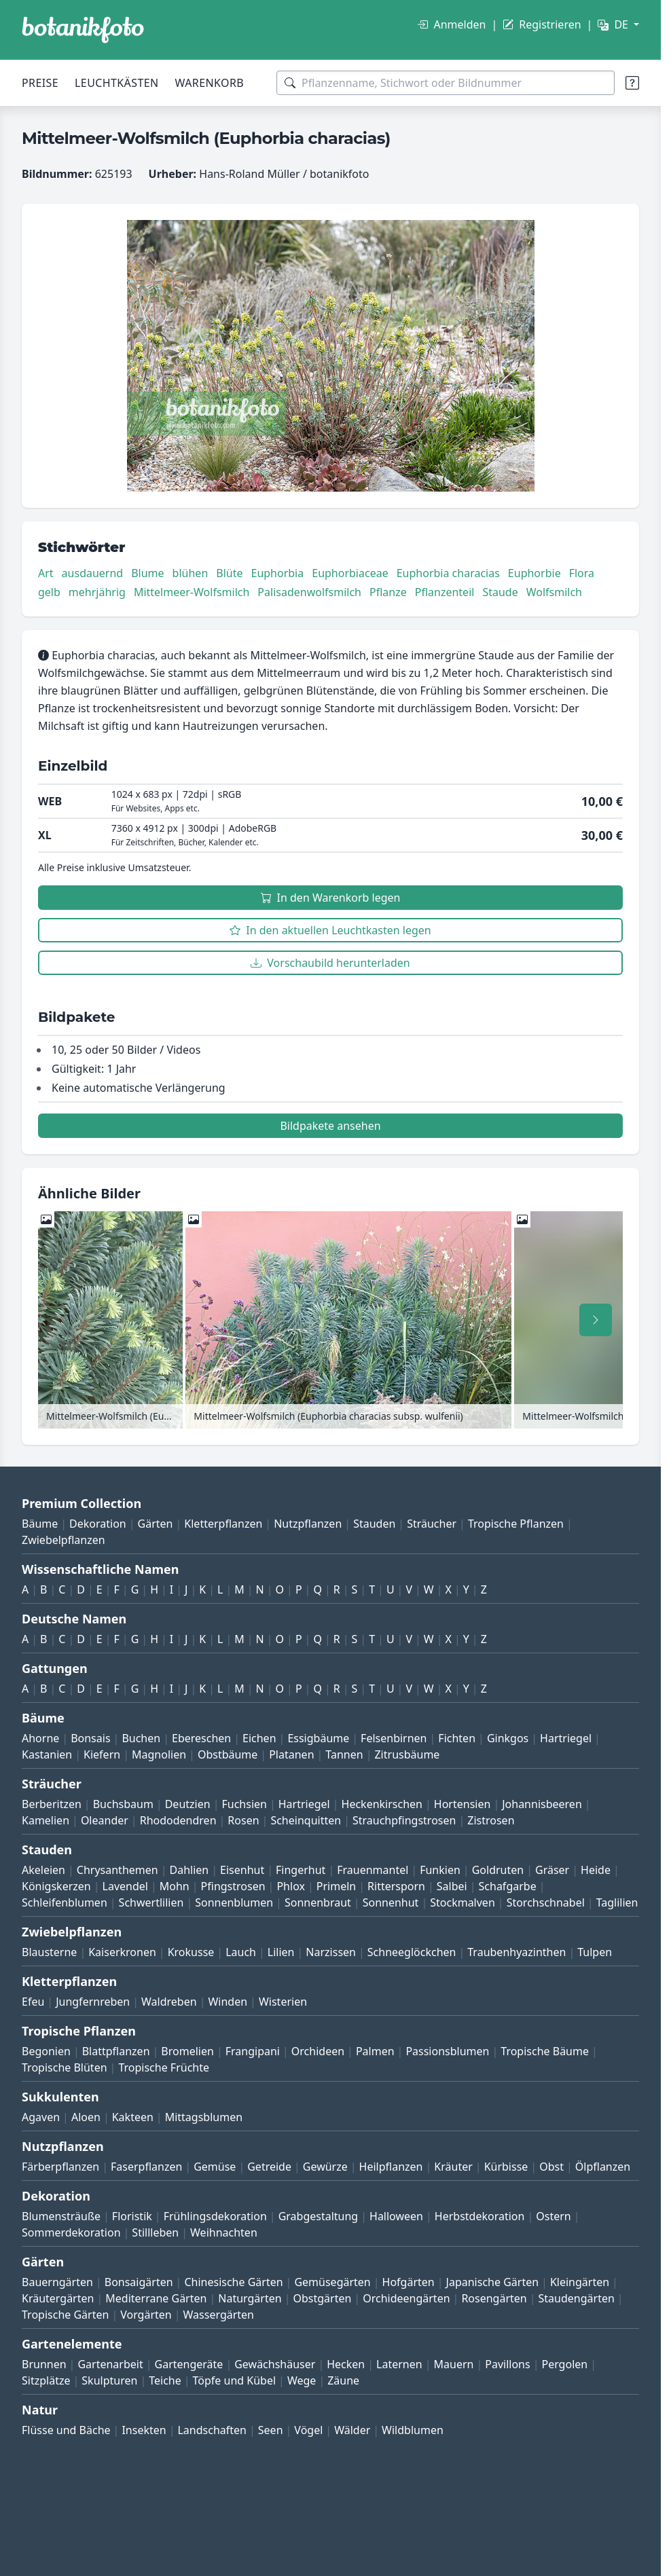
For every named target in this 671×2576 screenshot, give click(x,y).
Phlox (290, 1886)
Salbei (452, 1886)
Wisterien (283, 2001)
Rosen (243, 1820)
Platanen (291, 1754)
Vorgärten (146, 2314)
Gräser (552, 1869)
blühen (190, 573)
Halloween (396, 2216)
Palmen (375, 2051)
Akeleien (43, 1869)
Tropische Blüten (64, 2067)
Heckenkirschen (382, 1804)
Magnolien (159, 1754)
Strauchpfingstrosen (404, 1820)
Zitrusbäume (406, 1754)
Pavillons (507, 2364)
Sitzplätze (46, 2380)
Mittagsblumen (203, 2117)
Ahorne (40, 1738)
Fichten (456, 1738)
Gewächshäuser (274, 2364)
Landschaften (212, 2430)
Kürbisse (506, 2166)
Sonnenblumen (234, 1902)
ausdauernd (93, 573)
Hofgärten (408, 2282)
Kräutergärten (58, 2298)
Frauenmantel (372, 1869)
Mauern (454, 2364)
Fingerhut (300, 1869)
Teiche (165, 2380)
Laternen (399, 2364)
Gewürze (325, 2166)
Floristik (132, 2216)
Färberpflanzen (60, 2166)
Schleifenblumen (64, 1902)
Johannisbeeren (542, 1804)
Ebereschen (201, 1738)
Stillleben (155, 2232)
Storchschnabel (546, 1902)
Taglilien (617, 1902)
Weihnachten (223, 2232)
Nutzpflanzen (308, 1523)
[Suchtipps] (632, 83)
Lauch (240, 1952)
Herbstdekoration (480, 2216)
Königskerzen (56, 1886)
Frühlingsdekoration (215, 2216)
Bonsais (90, 1738)
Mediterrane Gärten (155, 2298)
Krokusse (191, 1952)
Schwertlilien (151, 1902)
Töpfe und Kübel (234, 2380)
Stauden (374, 1523)
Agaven (41, 2117)
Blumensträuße (61, 2216)
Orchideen (317, 2051)
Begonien (46, 2051)
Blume (147, 573)
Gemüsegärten (332, 2282)
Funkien (440, 1869)
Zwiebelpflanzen (63, 1539)
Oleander (104, 1820)
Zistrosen (490, 1820)
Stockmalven (462, 1902)
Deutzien (188, 1804)
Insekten (144, 2430)
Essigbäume (318, 1738)
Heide (596, 1869)
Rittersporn (396, 1886)
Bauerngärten (57, 2282)
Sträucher (431, 1523)
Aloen (86, 2117)
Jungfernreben (93, 2001)
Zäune (343, 2380)
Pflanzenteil (445, 592)
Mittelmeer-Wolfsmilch (191, 592)
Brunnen (44, 2364)
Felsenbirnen (394, 1738)
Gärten (155, 1523)
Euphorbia (277, 573)
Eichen (259, 1738)
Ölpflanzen (602, 2166)
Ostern (553, 2216)
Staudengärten (577, 2298)
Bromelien (187, 2051)
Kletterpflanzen (223, 1523)
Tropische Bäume (545, 2051)
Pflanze (388, 592)
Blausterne (49, 1952)
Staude (500, 592)
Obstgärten (322, 2298)
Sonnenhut (391, 1902)
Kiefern (102, 1754)
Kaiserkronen (122, 1952)
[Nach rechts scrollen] (595, 1320)
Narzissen (331, 1952)
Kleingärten (579, 2282)
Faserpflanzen (146, 2166)
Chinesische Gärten (233, 2282)
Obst (551, 2166)
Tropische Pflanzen (516, 1523)
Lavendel (125, 1886)
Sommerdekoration (71, 2232)
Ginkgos (507, 1738)
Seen (270, 2430)
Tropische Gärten (65, 2314)
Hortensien (462, 1804)
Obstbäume (227, 1754)
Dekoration (97, 1523)
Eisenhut (242, 1869)
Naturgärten (249, 2298)
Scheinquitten (305, 1820)
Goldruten (498, 1869)
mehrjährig (97, 592)
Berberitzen (51, 1804)
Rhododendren (178, 1820)
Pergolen (564, 2364)
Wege (301, 2380)
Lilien (281, 1952)
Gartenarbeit (110, 2364)
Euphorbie (534, 573)
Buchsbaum (123, 1804)
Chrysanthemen (117, 1869)
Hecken (346, 2364)
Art (46, 573)
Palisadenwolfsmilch (309, 592)
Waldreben (169, 2001)
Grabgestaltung (318, 2216)
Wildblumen (412, 2430)
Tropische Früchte (163, 2067)
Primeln (336, 1886)
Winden (227, 2001)
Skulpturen (109, 2380)
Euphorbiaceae (350, 573)
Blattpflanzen (116, 2051)
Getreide (269, 2166)
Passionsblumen (447, 2051)
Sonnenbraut (318, 1902)
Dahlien (189, 1869)
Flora (581, 573)
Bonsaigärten (139, 2282)
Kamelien (45, 1820)
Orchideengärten (406, 2298)
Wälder (352, 2430)
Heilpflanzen (391, 2166)
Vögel (308, 2430)
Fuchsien (243, 1804)
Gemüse (215, 2166)
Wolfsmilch (554, 592)
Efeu (33, 2001)
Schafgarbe (508, 1886)
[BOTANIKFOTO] (83, 29)
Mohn (174, 1886)
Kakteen (132, 2117)
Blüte (229, 573)
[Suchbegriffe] (445, 83)
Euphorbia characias (448, 573)
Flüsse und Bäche (66, 2430)
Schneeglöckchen (411, 1952)
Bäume (40, 1523)
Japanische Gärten (492, 2282)
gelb (49, 592)
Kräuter (453, 2166)
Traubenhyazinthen (516, 1952)
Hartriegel (566, 1738)
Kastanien (47, 1754)
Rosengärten (493, 2298)
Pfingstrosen (233, 1886)
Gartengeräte (189, 2364)
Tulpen (594, 1952)
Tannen (344, 1754)
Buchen (141, 1738)
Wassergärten (218, 2314)
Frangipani (252, 2051)
